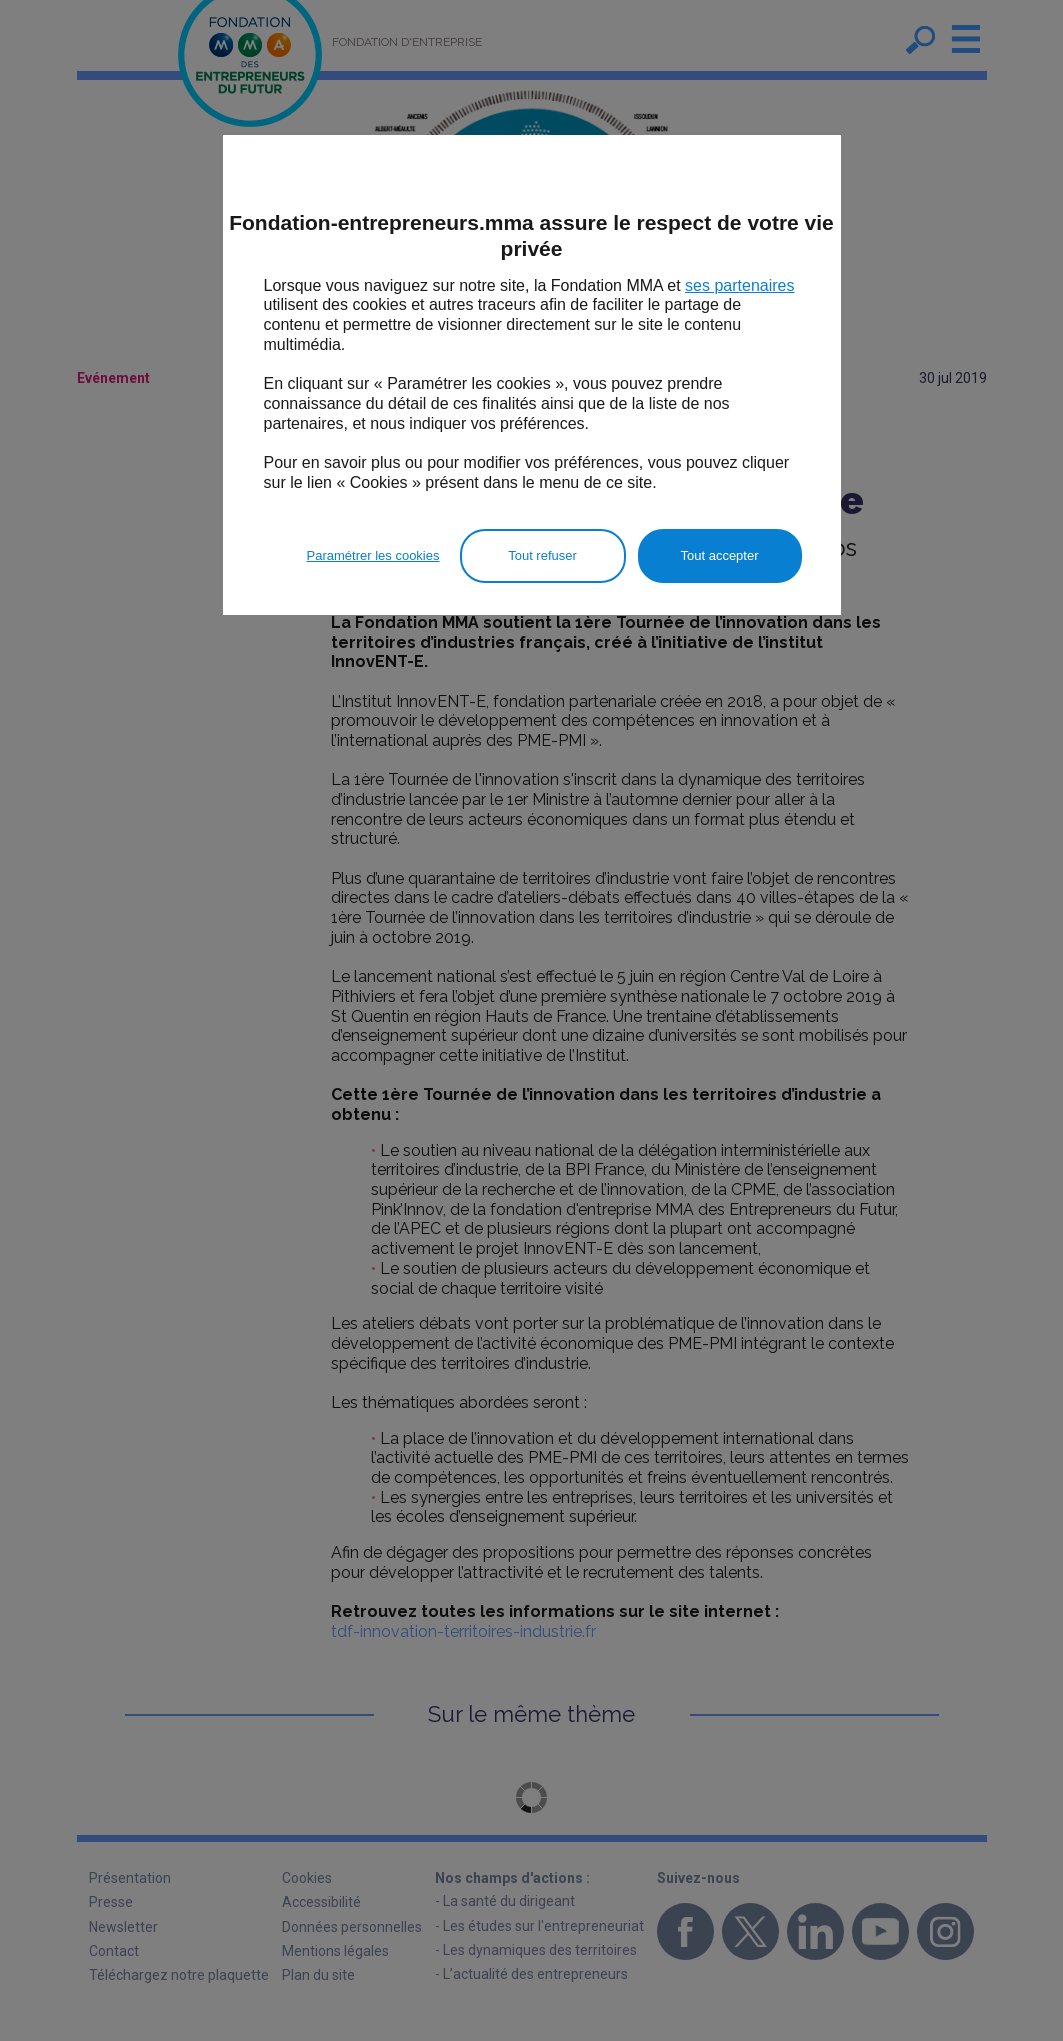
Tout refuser (542, 555)
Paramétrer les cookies (373, 555)
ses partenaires (739, 285)
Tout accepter (719, 555)
